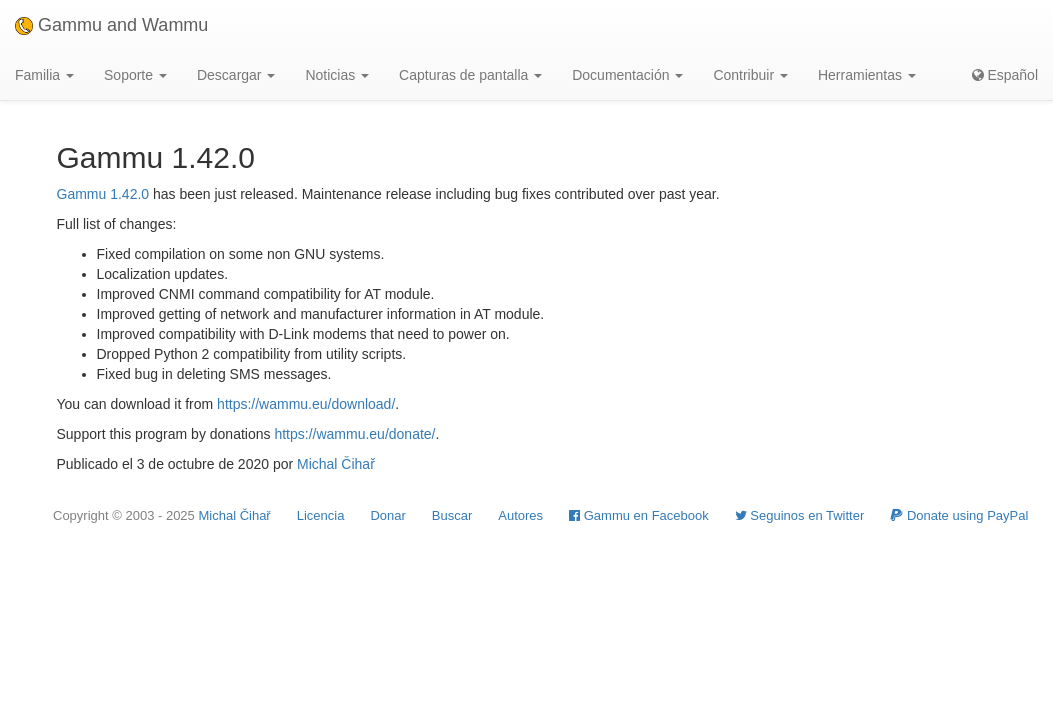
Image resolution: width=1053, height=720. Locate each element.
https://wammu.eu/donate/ (354, 434)
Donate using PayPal (959, 515)
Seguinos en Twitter (800, 515)
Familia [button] (44, 75)
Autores (520, 515)
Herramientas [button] (867, 75)
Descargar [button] (236, 75)
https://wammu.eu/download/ (306, 404)
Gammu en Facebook (639, 515)
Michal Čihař (336, 464)
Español (1005, 75)
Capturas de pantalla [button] (470, 75)
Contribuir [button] (750, 75)
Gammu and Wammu (111, 25)
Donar (387, 515)
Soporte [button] (135, 75)
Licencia (321, 515)
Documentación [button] (627, 75)
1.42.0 (129, 194)
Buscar (452, 515)
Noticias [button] (337, 75)
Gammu (82, 194)
